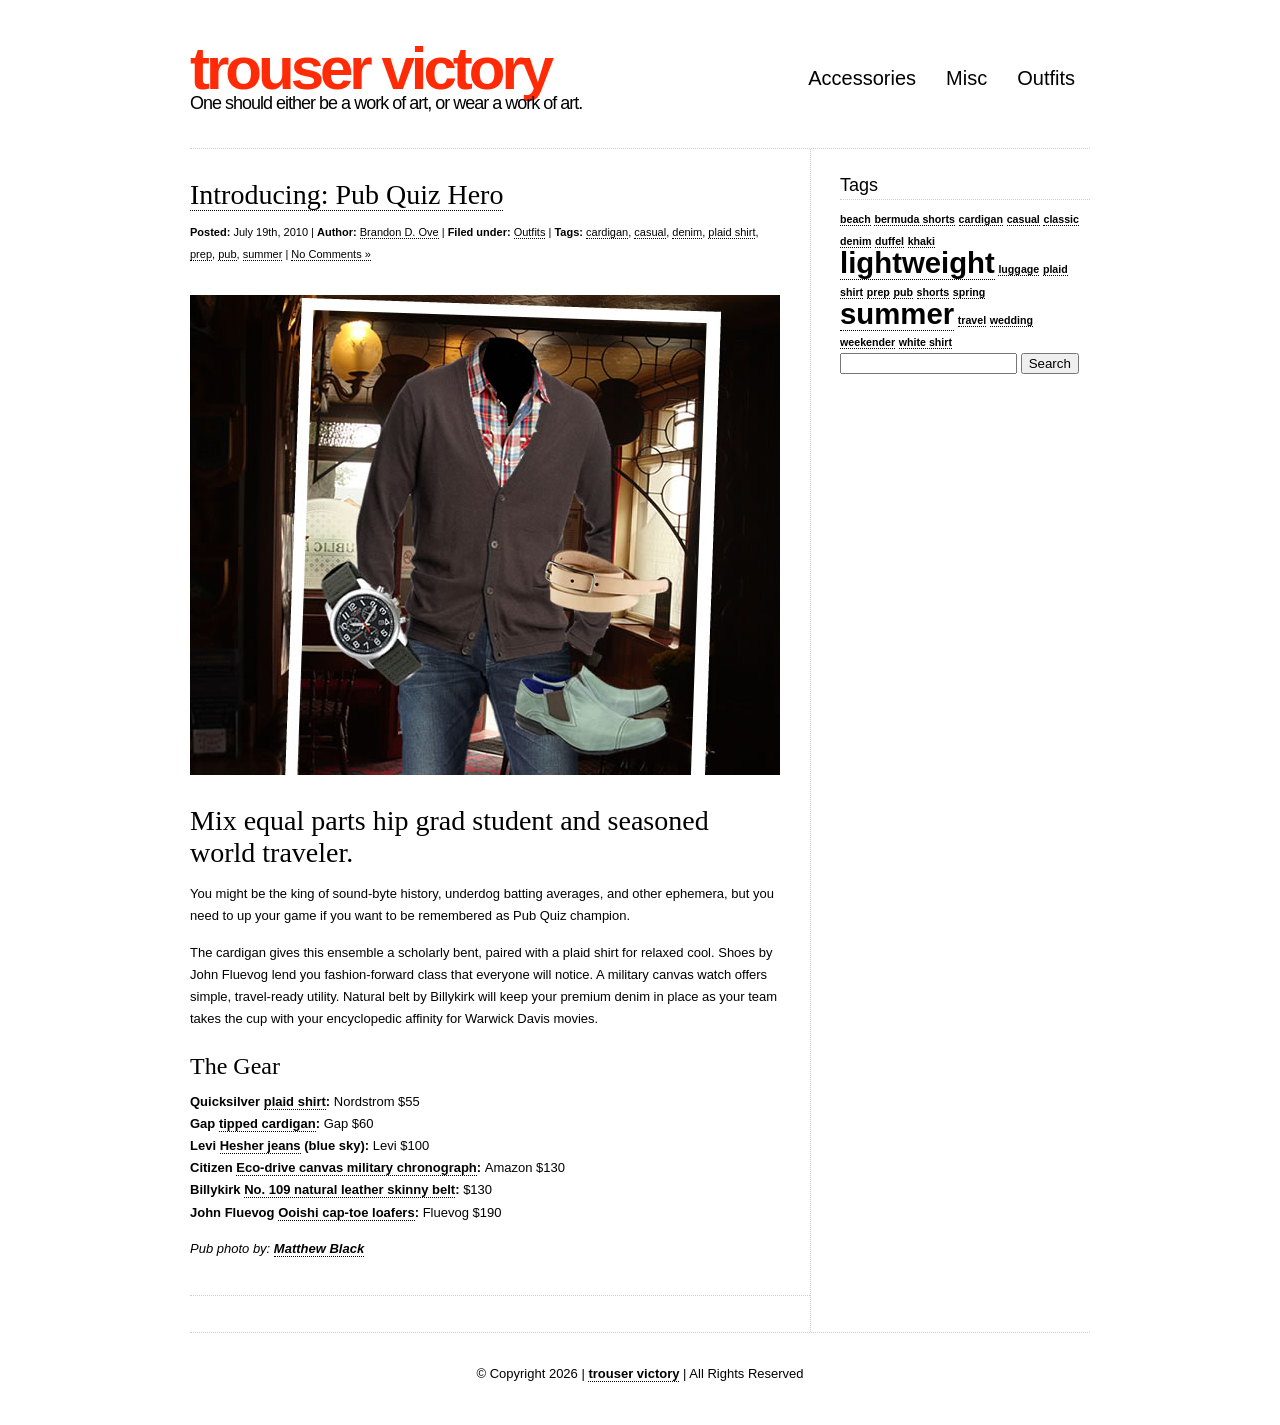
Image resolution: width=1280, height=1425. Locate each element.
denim (687, 232)
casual (650, 232)
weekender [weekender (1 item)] (867, 342)
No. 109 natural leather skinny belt (349, 1189)
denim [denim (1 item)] (855, 241)
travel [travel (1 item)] (972, 320)
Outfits (1046, 78)
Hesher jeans (260, 1145)
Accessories (862, 78)
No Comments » (330, 254)
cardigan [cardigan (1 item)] (981, 219)
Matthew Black (319, 1248)
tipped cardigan (267, 1123)
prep (201, 254)
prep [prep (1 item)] (878, 292)
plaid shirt (731, 232)
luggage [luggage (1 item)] (1018, 269)
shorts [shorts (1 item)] (933, 292)
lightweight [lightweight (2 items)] (917, 262)
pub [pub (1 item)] (903, 292)
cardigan (607, 232)
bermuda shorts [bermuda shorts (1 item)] (914, 219)
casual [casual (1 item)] (1023, 219)
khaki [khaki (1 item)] (921, 241)
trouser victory (370, 68)
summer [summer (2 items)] (897, 313)
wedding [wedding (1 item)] (1011, 320)
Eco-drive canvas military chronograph (356, 1167)
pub (227, 254)
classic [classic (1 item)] (1061, 219)
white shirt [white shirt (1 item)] (925, 342)
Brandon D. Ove (399, 232)
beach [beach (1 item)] (855, 219)
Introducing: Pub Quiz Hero (346, 194)
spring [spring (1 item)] (969, 292)
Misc (966, 78)
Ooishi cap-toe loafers (346, 1212)
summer (263, 254)
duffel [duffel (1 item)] (889, 241)
